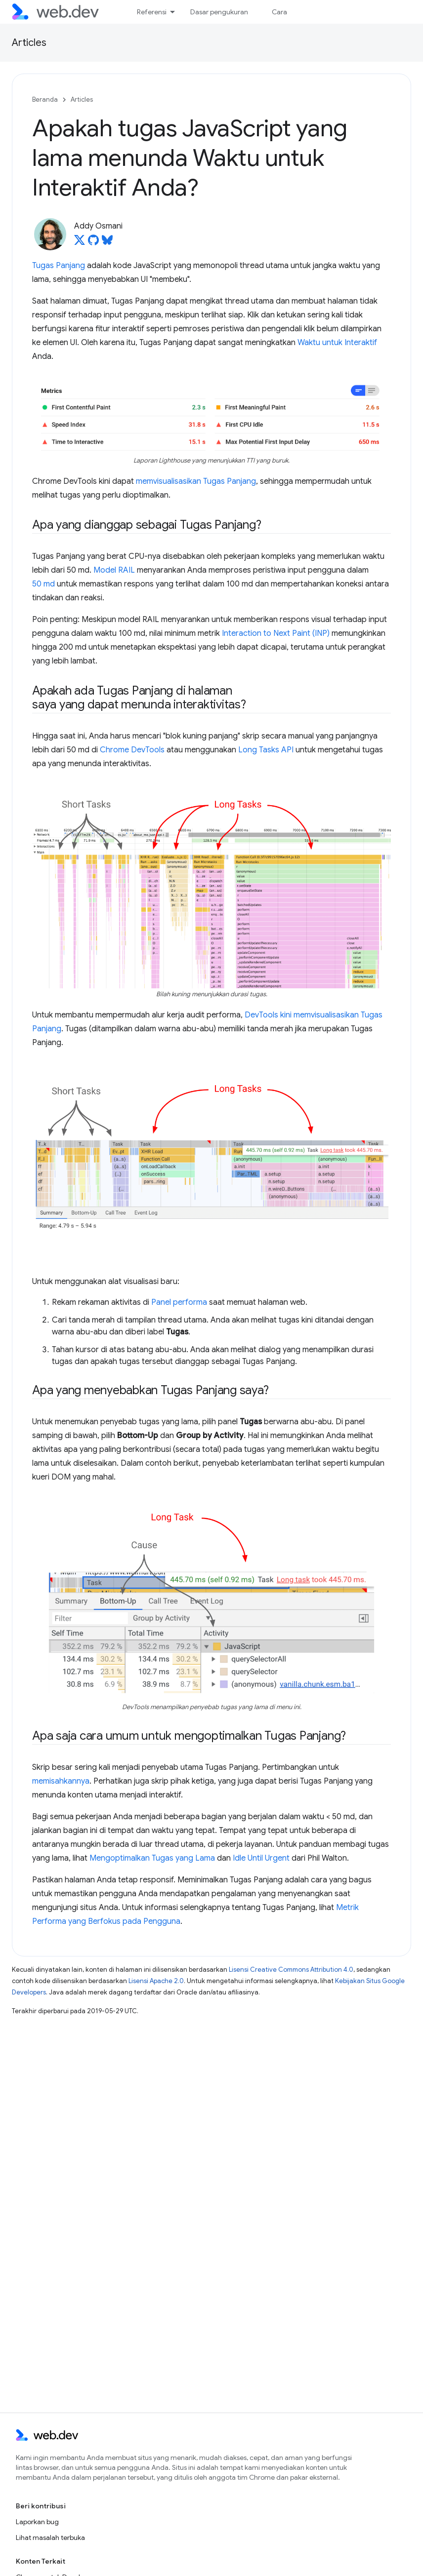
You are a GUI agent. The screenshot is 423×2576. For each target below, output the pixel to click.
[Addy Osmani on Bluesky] (107, 242)
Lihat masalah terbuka (50, 2537)
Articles (29, 43)
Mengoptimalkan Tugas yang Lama (152, 1858)
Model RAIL (114, 570)
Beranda (45, 99)
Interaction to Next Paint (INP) (276, 633)
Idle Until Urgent (261, 1858)
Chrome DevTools (132, 750)
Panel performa (179, 1302)
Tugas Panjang (58, 266)
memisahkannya (60, 1781)
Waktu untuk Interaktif (337, 343)
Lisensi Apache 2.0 (156, 1981)
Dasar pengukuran (219, 11)
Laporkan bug (37, 2521)
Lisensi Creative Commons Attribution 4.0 (291, 1969)
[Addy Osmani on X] (79, 242)
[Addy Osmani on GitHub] (93, 242)
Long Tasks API (266, 750)
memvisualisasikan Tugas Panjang (196, 481)
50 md (43, 584)
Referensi (152, 11)
